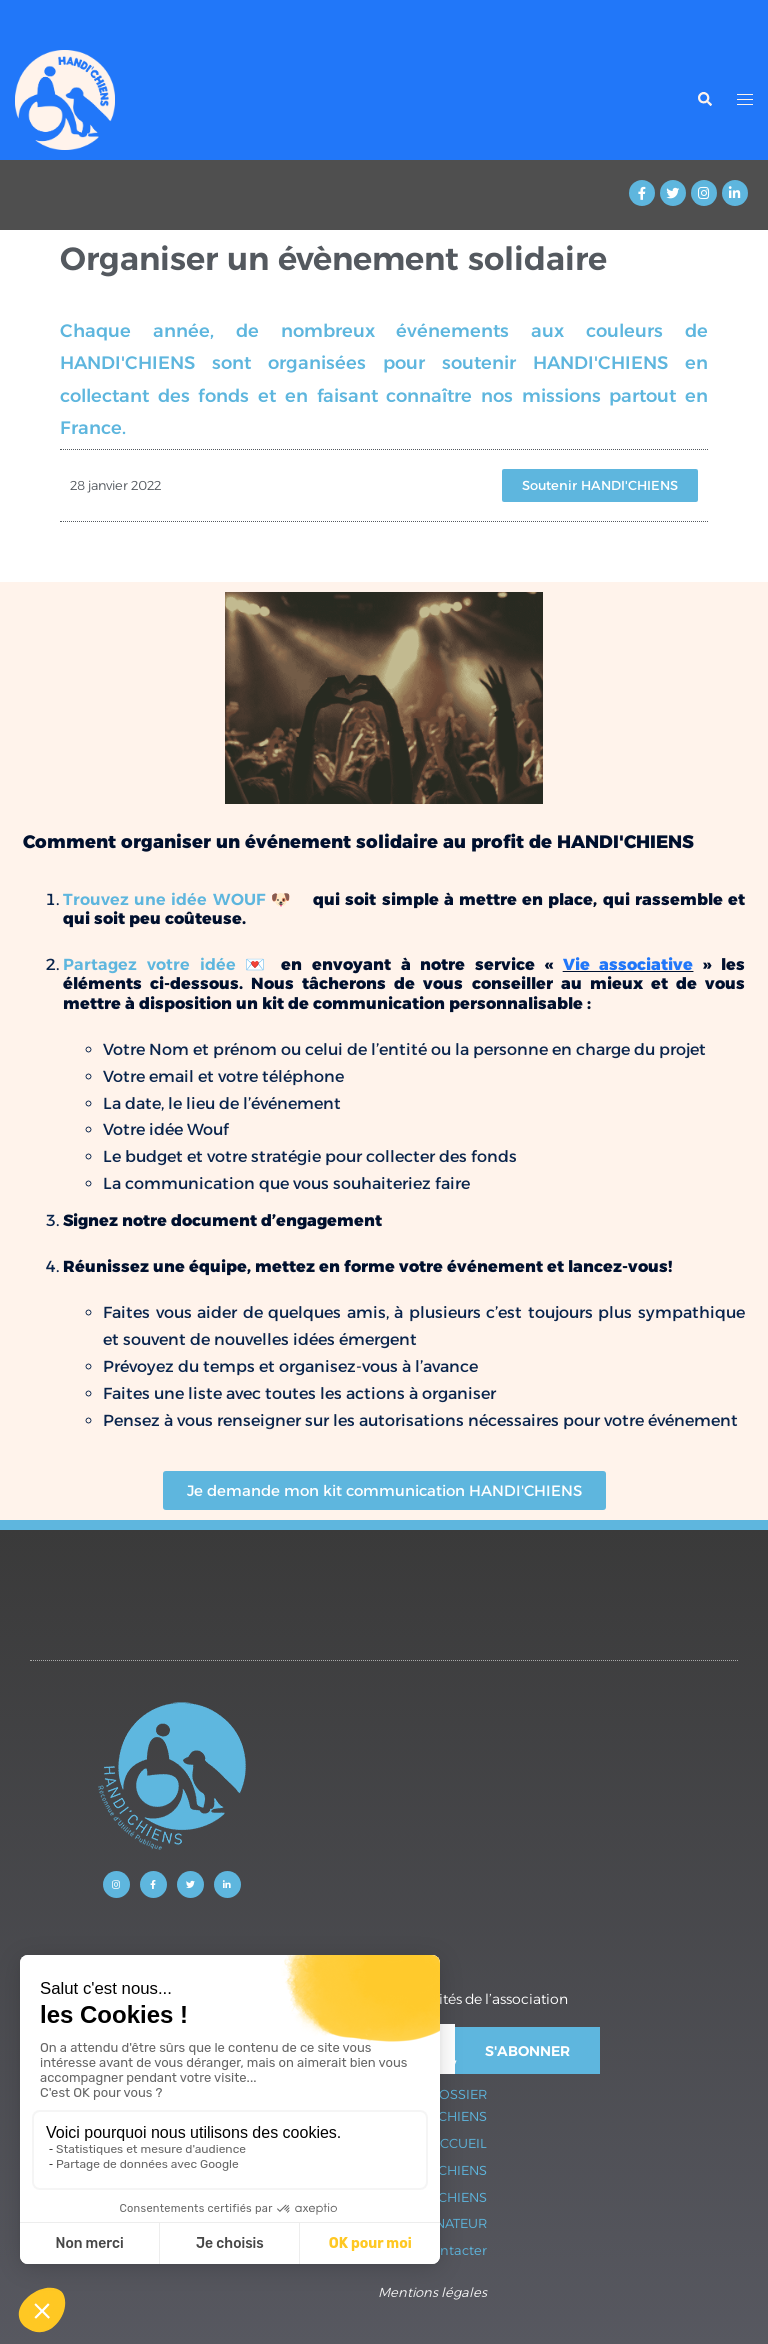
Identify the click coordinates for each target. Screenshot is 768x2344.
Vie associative (628, 964)
